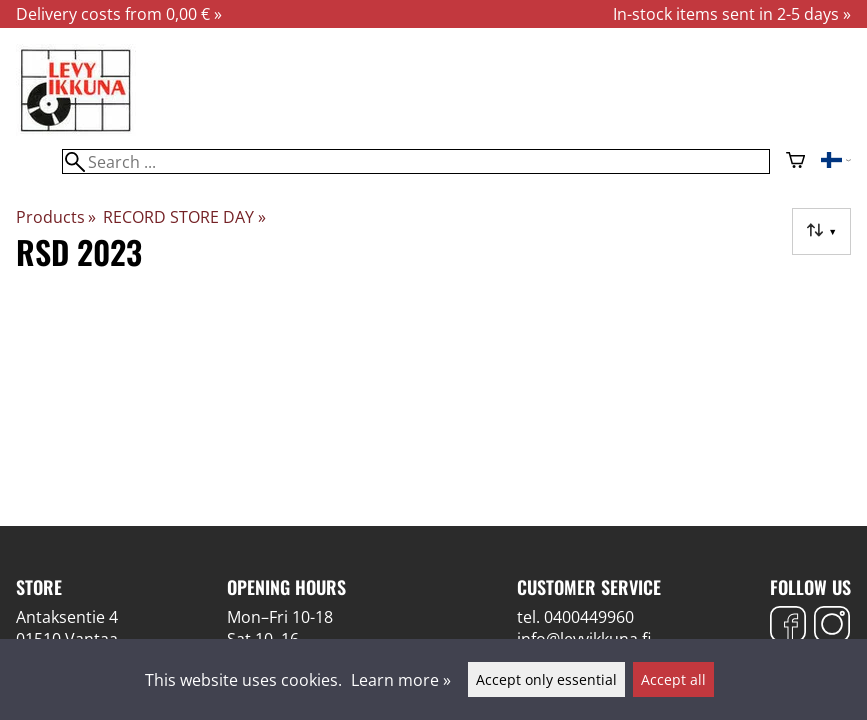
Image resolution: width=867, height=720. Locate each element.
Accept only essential (546, 679)
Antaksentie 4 (67, 617)
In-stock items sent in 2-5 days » (732, 14)
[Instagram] (832, 626)
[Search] (415, 161)
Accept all (673, 679)
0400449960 (589, 617)
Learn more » (401, 680)
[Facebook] (788, 626)
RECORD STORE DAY (184, 217)
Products (56, 217)
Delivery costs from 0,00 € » (119, 14)
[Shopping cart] (795, 162)
